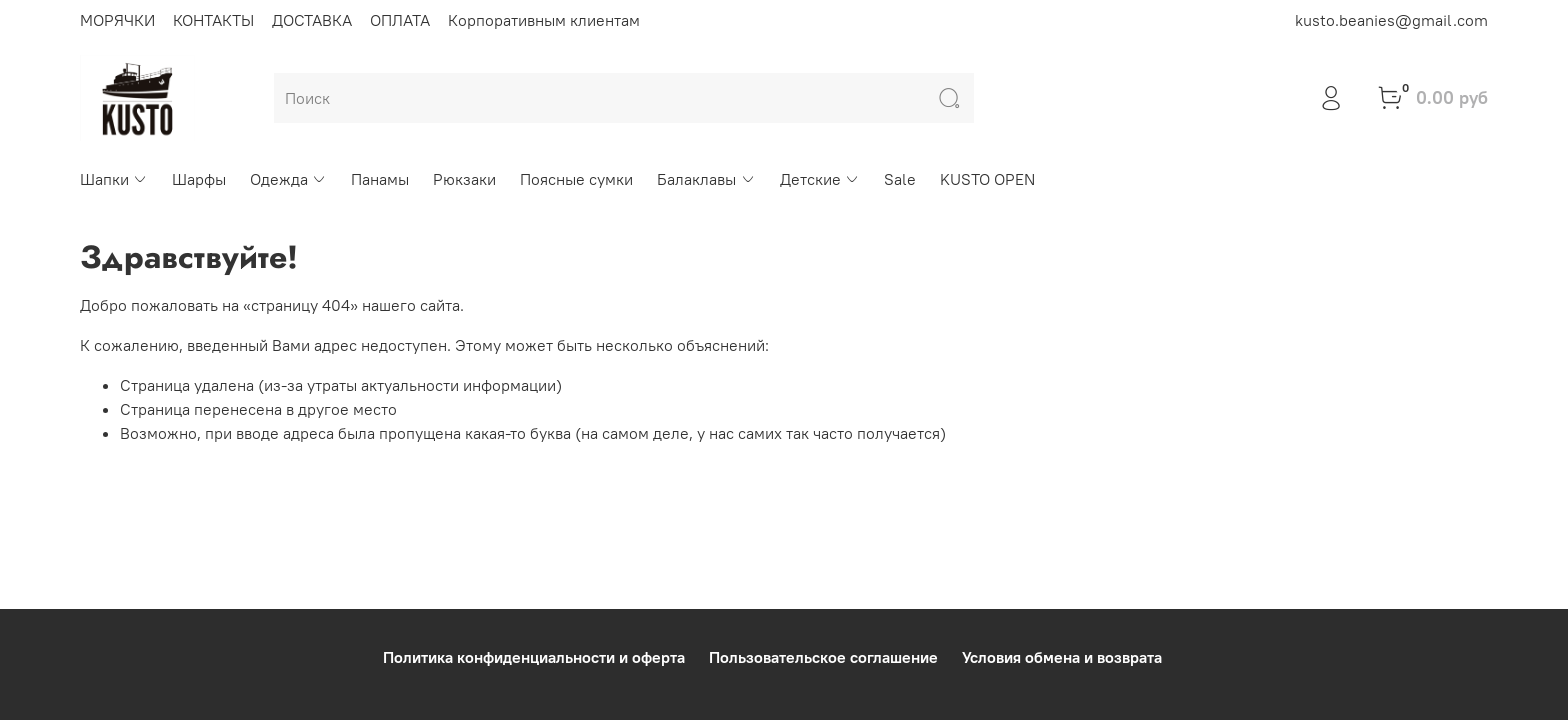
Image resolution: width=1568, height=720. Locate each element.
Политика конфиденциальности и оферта (534, 657)
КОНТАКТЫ (213, 20)
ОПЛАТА (400, 20)
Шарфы (199, 179)
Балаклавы (706, 179)
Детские (820, 179)
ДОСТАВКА (312, 20)
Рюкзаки (464, 179)
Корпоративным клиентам (544, 20)
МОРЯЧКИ (117, 20)
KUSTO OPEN (987, 179)
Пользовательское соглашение (823, 657)
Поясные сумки (576, 179)
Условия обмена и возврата (1062, 657)
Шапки (114, 179)
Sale (900, 179)
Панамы (380, 179)
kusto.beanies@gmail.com (1391, 20)
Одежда (288, 179)
